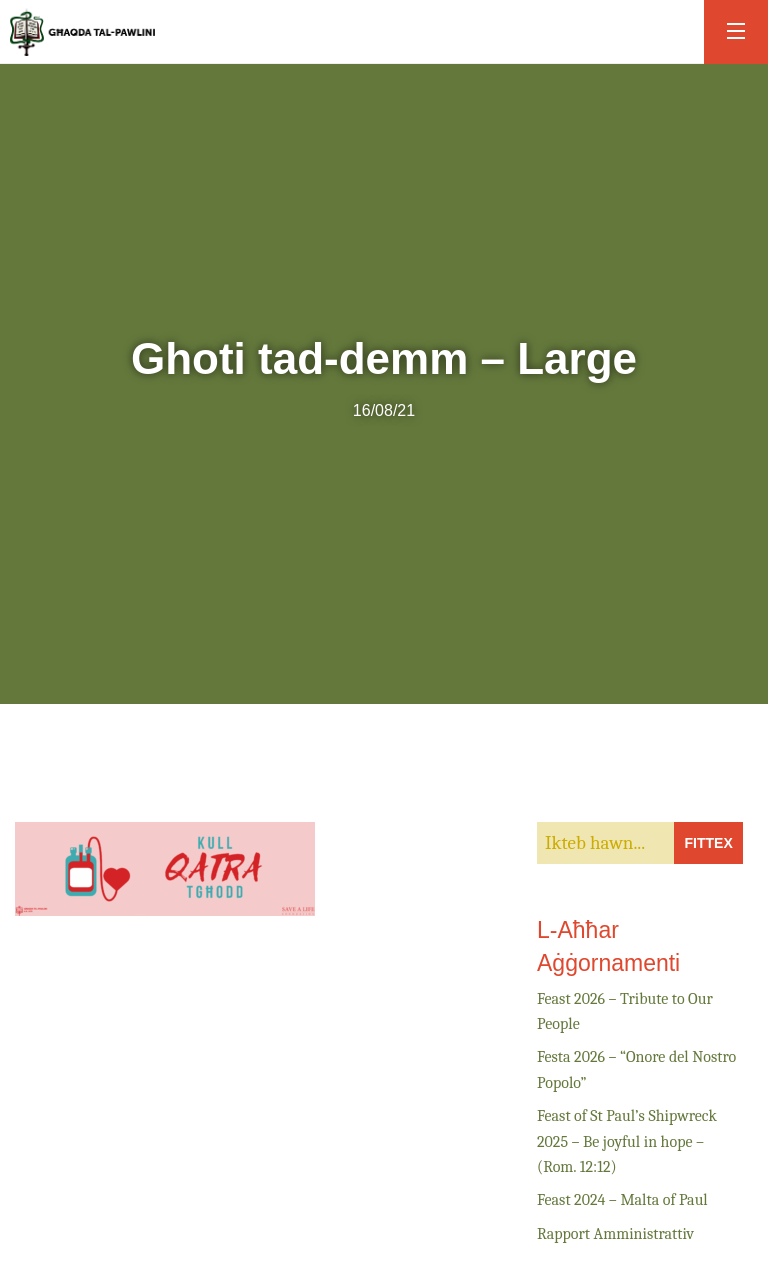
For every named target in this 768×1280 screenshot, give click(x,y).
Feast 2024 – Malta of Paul (622, 1200)
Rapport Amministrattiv (615, 1234)
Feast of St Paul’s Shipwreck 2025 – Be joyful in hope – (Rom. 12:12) (627, 1141)
